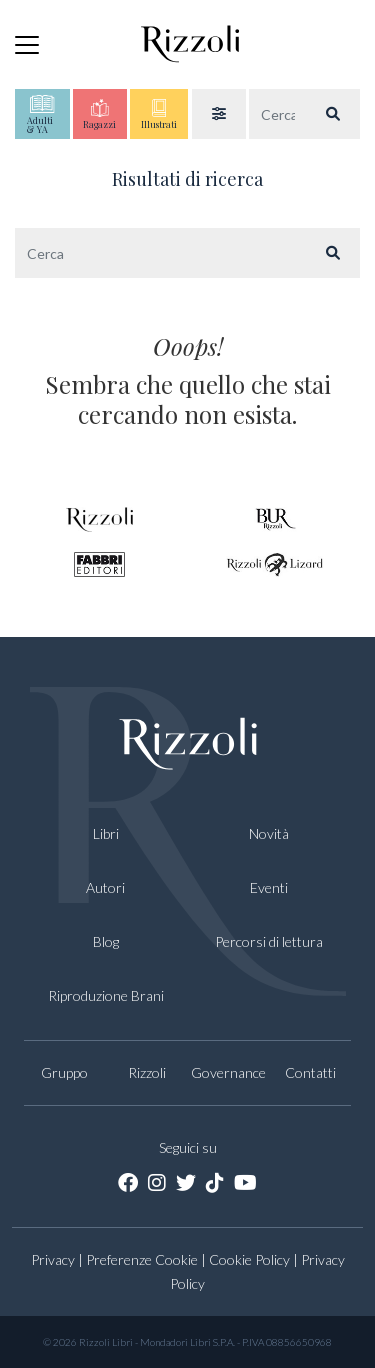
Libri (106, 833)
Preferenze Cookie (142, 1259)
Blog (106, 941)
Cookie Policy (249, 1259)
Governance (228, 1072)
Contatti (310, 1072)
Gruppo (64, 1072)
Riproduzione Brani (106, 995)
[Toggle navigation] (27, 45)
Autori (105, 887)
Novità (269, 833)
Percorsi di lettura (269, 941)
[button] (219, 114)
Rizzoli (147, 1072)
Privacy (53, 1259)
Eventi (269, 887)
